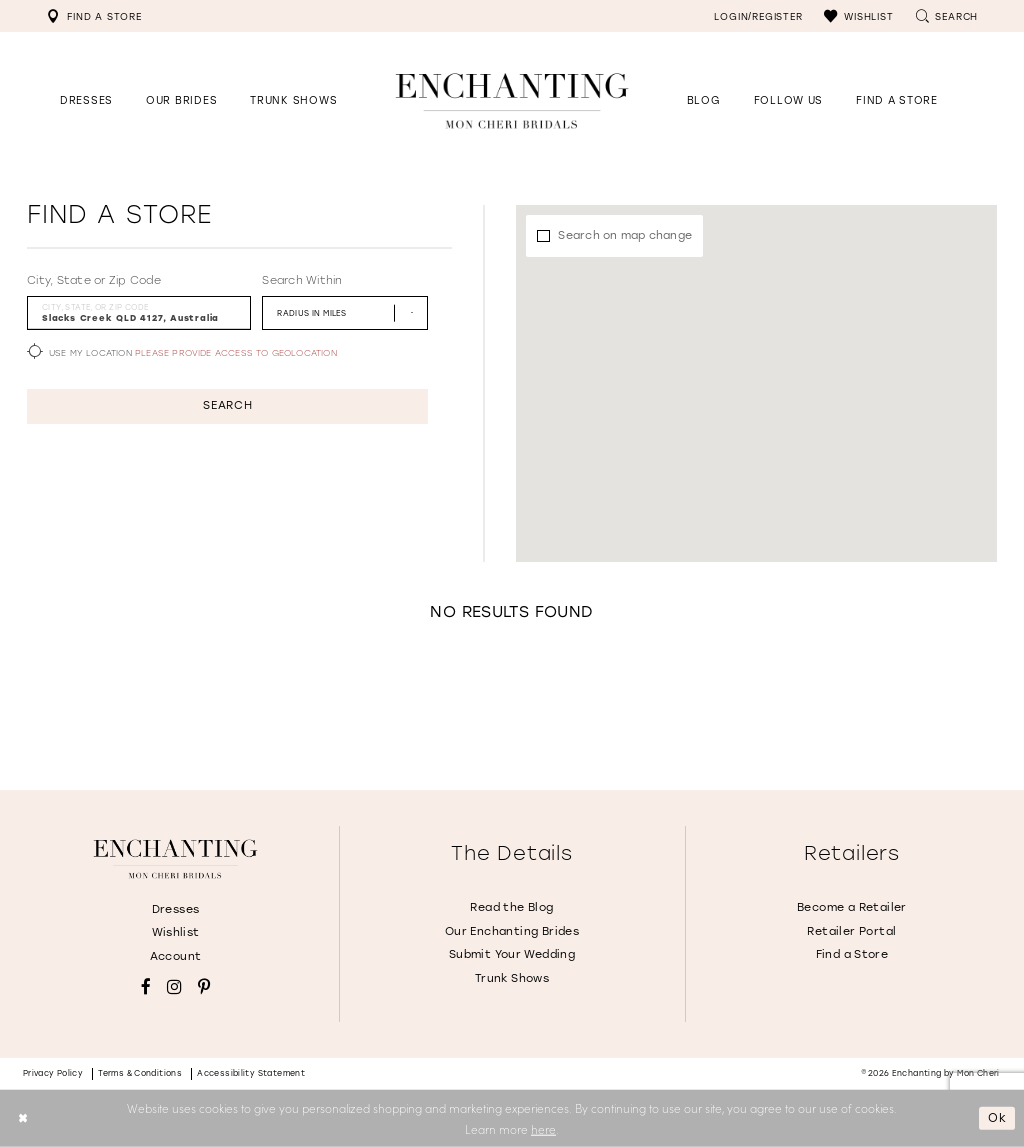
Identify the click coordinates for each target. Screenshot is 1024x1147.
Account (176, 956)
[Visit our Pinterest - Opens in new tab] (204, 987)
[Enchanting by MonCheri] (175, 859)
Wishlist (176, 932)
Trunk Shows (512, 978)
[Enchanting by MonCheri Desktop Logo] (512, 100)
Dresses (176, 909)
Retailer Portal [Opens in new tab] (851, 931)
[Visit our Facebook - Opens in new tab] (146, 987)
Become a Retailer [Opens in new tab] (852, 907)
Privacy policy (53, 1073)
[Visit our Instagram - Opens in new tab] (174, 987)
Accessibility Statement (251, 1073)
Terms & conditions (140, 1073)
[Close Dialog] (22, 1118)
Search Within (302, 280)
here (543, 1128)
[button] (858, 16)
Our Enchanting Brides (512, 931)
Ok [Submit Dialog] (997, 1118)
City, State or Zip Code (94, 280)
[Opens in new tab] (788, 100)
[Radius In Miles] (345, 312)
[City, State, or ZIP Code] (139, 312)
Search (228, 406)
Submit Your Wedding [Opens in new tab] (512, 954)
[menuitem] (94, 16)
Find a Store (852, 954)
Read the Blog (511, 907)
